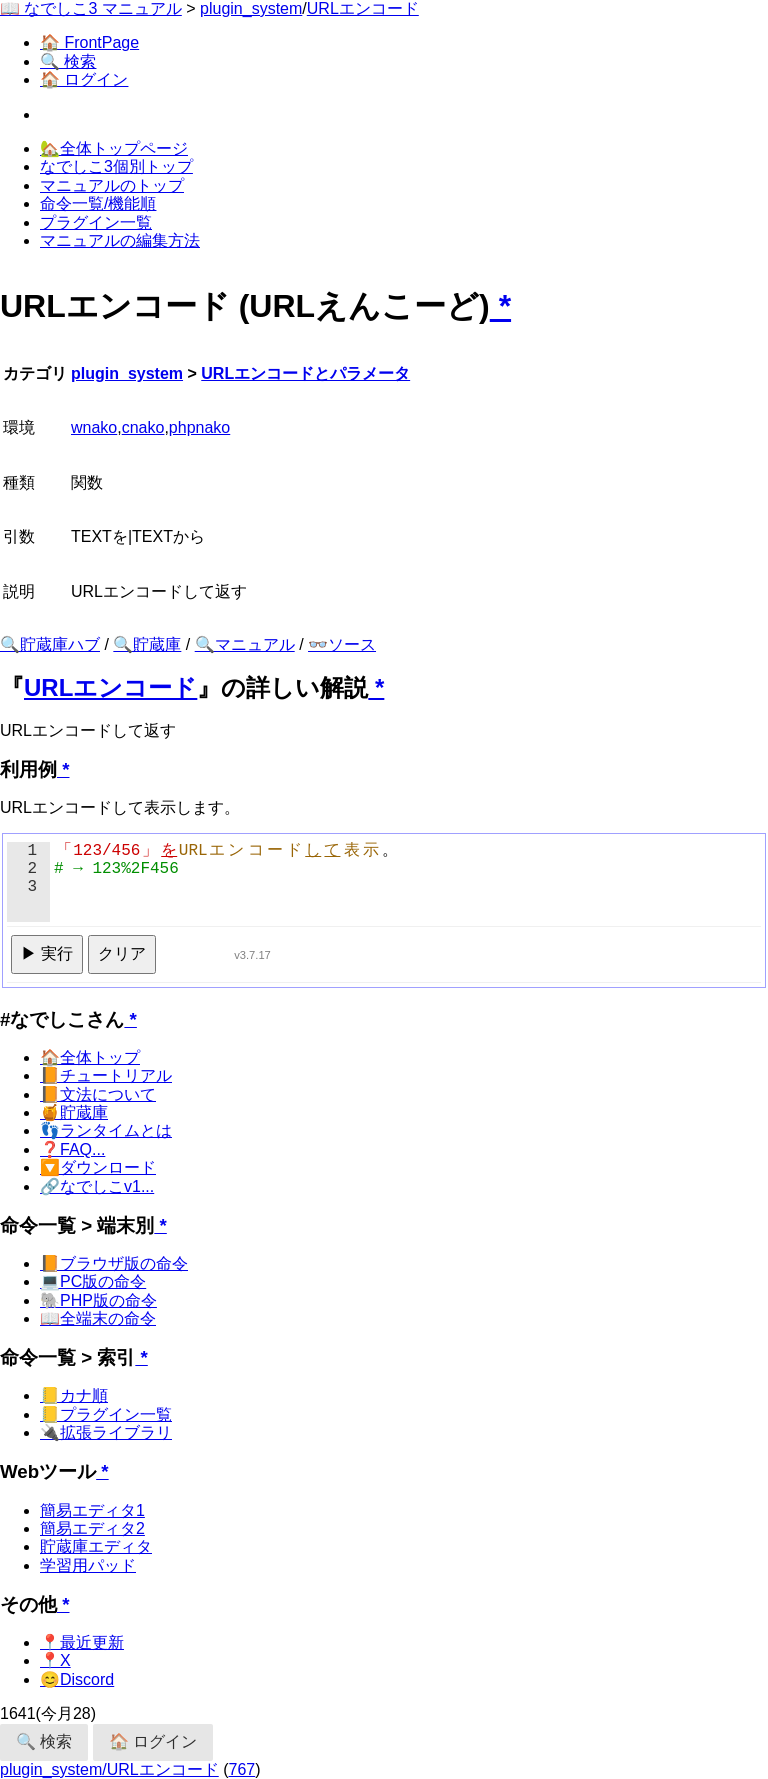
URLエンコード (363, 8)
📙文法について (98, 1094)
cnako (143, 427)
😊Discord (77, 1679)
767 (242, 1769)
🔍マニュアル (245, 644)
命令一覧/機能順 (98, 203)
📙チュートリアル (106, 1075)
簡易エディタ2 (92, 1528)
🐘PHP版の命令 (98, 1300)
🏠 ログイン (84, 79)
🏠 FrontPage (89, 42)
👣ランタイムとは (106, 1130)
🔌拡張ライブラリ (106, 1432)
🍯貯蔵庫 (74, 1112)
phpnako (199, 427)
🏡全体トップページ (114, 148)
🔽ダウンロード (98, 1167)
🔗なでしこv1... (97, 1186)
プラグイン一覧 (96, 222)
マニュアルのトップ (112, 185)
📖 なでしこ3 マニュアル (91, 8)
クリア (122, 953)
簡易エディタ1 (92, 1510)
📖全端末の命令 (98, 1318)
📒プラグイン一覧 (106, 1414)
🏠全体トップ (90, 1057)
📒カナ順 (74, 1395)
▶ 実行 (47, 953)
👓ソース (342, 644)
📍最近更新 (82, 1642)
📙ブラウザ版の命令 (114, 1263)
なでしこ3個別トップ (116, 166)
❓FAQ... (72, 1149)
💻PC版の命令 (93, 1281)
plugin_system (251, 8)
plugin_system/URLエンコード (109, 1769)
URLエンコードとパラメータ (305, 373)
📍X (55, 1660)
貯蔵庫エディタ (96, 1546)
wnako (94, 427)
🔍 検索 (68, 61)
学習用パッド (88, 1565)
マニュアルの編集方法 (120, 240)
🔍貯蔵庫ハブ (50, 644)
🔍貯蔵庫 (147, 644)
